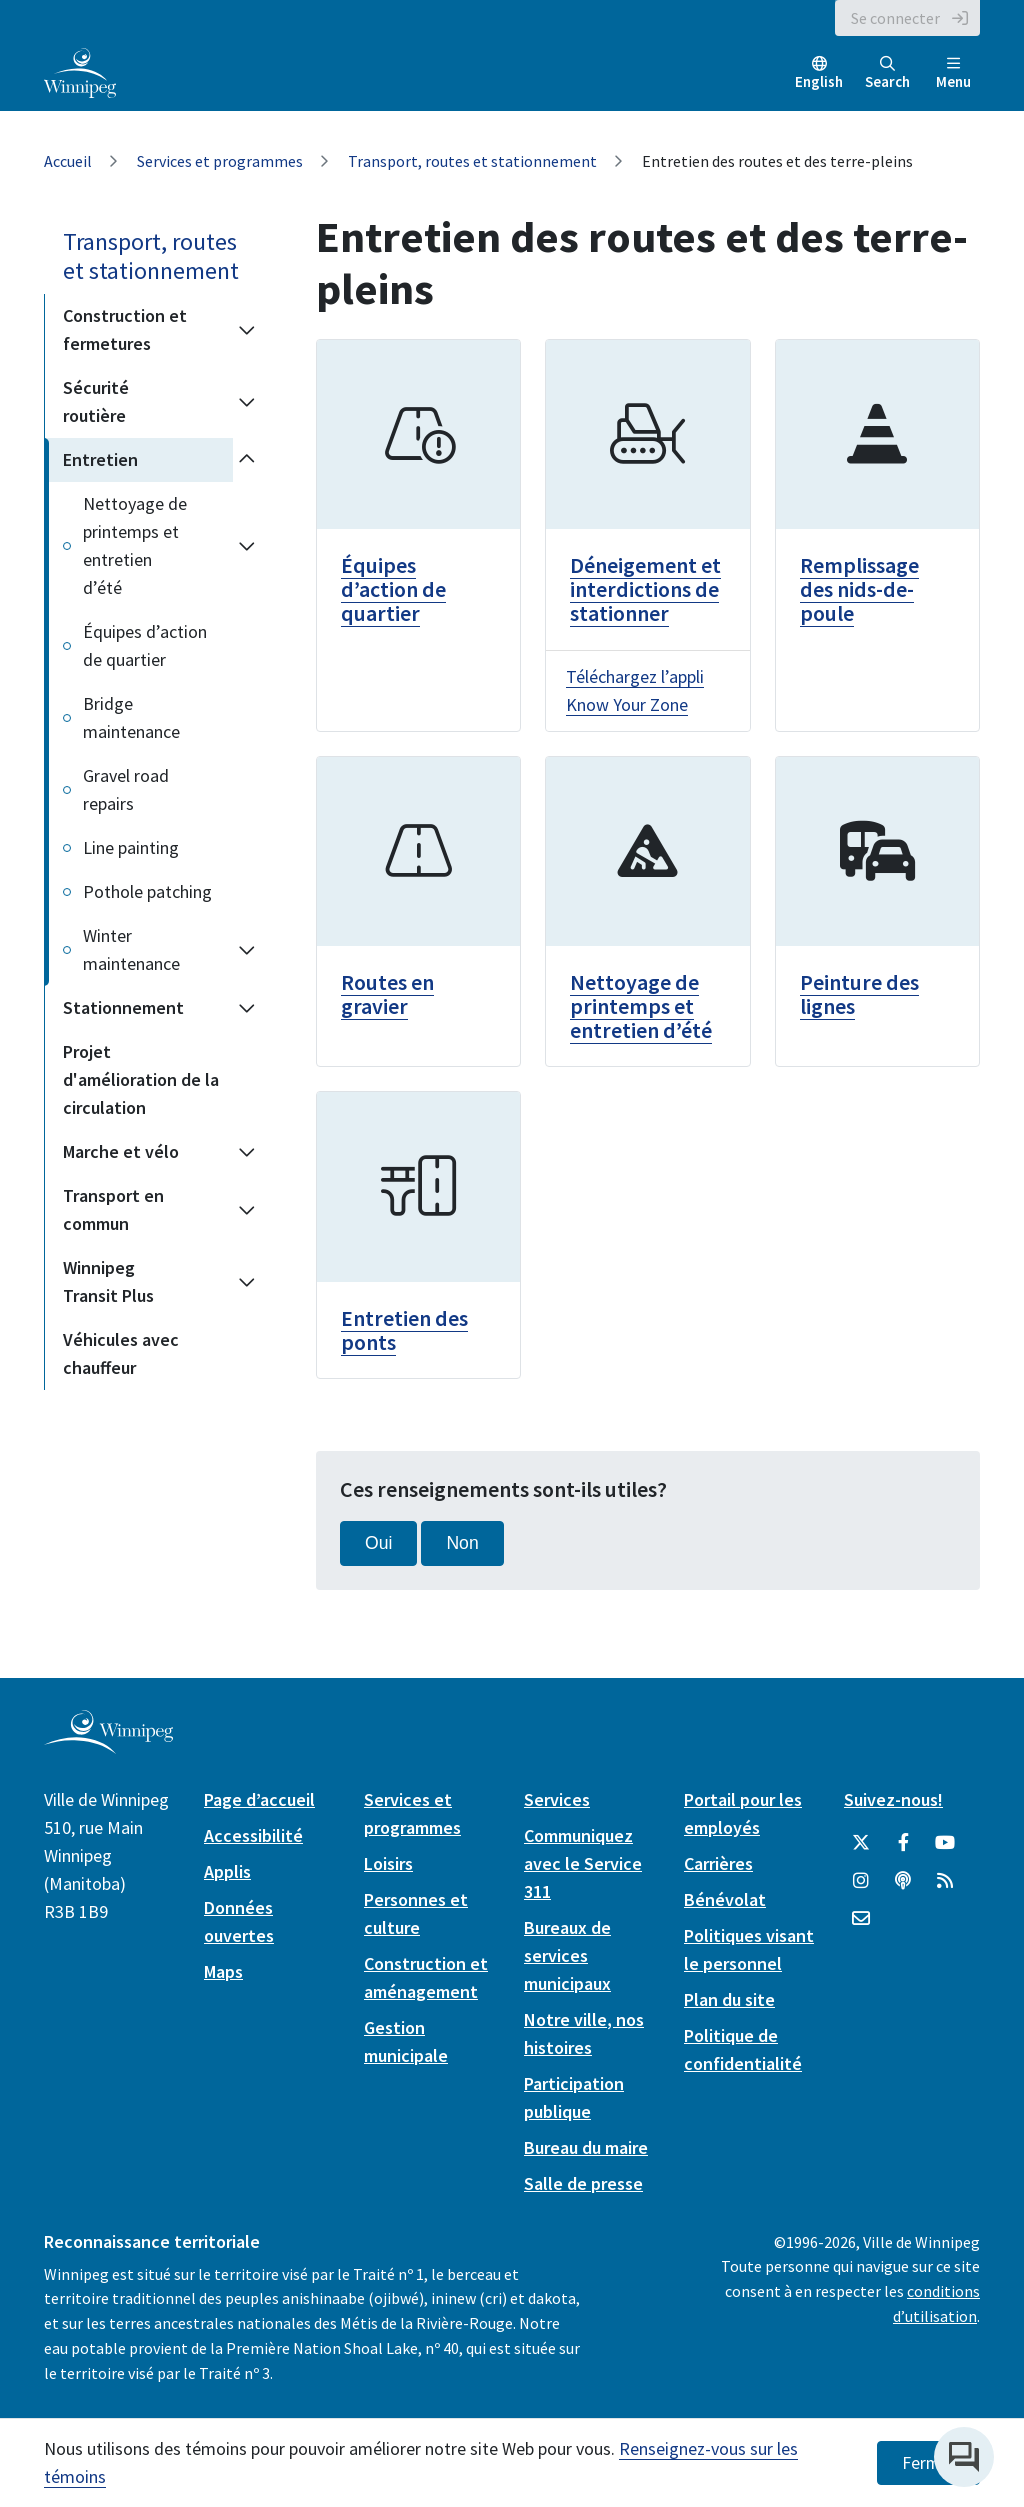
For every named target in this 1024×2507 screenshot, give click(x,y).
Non (462, 1543)
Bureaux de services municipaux (567, 1955)
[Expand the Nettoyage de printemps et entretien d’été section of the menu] (247, 546)
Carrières (718, 1863)
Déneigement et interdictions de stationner (645, 589)
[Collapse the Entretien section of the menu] (246, 460)
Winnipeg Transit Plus (108, 1281)
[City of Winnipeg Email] (861, 1919)
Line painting (131, 847)
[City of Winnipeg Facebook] (903, 1843)
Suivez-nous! (893, 1799)
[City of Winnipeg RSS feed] (945, 1881)
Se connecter (895, 18)
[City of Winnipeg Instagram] (861, 1881)
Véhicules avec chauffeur (121, 1353)
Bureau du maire (586, 2147)
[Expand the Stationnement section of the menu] (246, 1008)
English (819, 81)
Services (557, 1799)
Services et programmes (220, 161)
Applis (227, 1871)
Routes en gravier (387, 994)
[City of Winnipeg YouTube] (945, 1843)
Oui (378, 1543)
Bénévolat (725, 1899)
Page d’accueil (259, 1799)
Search (887, 73)
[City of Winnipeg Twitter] (861, 1843)
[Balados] (903, 1881)
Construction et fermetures (125, 329)
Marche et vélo (121, 1151)
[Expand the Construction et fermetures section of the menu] (246, 330)
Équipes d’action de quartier (145, 645)
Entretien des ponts (404, 1330)
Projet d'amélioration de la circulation (141, 1079)
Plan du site (729, 1999)
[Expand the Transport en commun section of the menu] (246, 1210)
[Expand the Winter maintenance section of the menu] (247, 950)
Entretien (100, 459)
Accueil (68, 161)
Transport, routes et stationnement (472, 161)
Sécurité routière (96, 401)
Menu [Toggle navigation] (953, 73)
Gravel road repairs (126, 789)
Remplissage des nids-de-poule (859, 589)
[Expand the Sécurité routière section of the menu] (246, 402)
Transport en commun (113, 1209)
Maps (223, 1971)
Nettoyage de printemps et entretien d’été (135, 545)
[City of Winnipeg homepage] (108, 1745)
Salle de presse (583, 2183)
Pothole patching (147, 891)
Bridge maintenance (131, 717)
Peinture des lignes (859, 994)
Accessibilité (253, 1835)
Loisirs (388, 1863)
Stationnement (123, 1007)
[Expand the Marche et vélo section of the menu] (246, 1152)
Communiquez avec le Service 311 (583, 1863)
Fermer (928, 2463)
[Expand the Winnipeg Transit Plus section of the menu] (246, 1282)
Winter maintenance (131, 949)
